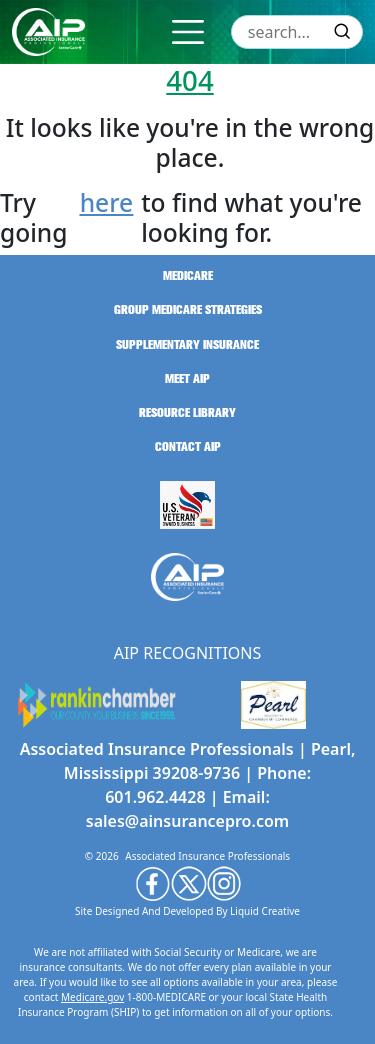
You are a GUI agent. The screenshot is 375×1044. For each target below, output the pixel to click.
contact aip (188, 447)
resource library (187, 413)
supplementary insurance (187, 345)
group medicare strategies (188, 310)
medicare (188, 276)
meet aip (187, 379)
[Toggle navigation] (188, 32)
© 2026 (102, 856)
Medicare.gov (92, 997)
